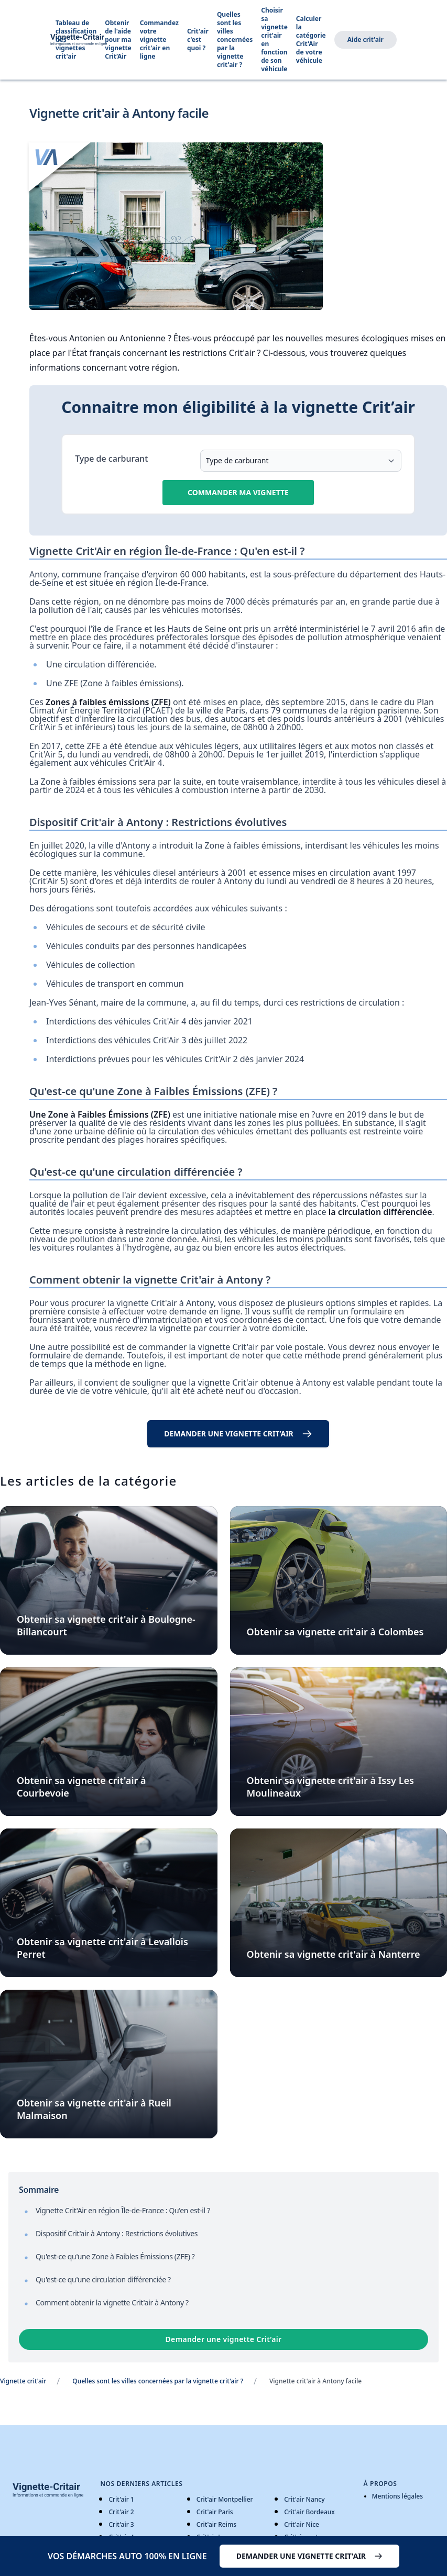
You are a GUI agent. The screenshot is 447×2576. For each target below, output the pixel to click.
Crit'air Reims (216, 2524)
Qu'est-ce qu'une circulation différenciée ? (103, 2279)
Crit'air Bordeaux (309, 2511)
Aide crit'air (365, 39)
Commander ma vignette (238, 492)
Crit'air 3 (121, 2524)
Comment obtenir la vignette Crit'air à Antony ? (112, 2302)
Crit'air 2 (121, 2511)
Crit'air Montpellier (225, 2499)
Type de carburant (111, 458)
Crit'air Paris (215, 2511)
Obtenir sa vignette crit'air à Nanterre (333, 1954)
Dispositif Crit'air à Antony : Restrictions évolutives (117, 2233)
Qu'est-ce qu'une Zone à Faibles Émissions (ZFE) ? (115, 2256)
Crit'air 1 (121, 2499)
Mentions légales (397, 2496)
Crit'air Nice (301, 2524)
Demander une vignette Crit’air (224, 2339)
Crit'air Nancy (304, 2499)
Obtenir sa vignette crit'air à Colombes (335, 1631)
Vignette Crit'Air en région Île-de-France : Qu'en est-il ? (123, 2210)
